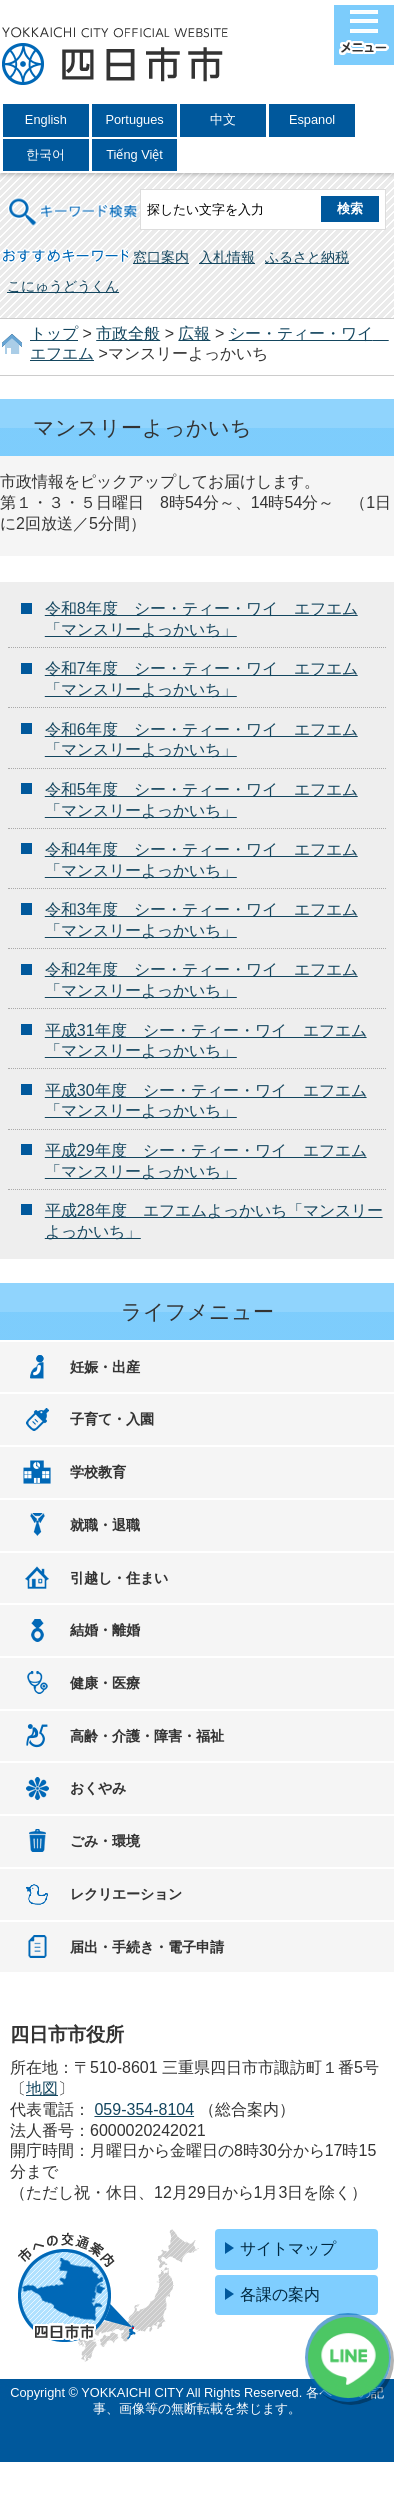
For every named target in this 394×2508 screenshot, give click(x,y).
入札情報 (227, 257)
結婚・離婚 (105, 1630)
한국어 (45, 154)
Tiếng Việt (134, 154)
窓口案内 (161, 257)
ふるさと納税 (307, 257)
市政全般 (128, 333)
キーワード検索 (74, 198)
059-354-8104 (144, 2109)
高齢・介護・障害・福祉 (147, 1736)
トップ (54, 333)
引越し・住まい (119, 1578)
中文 (223, 119)
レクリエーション (126, 1894)
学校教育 (98, 1472)
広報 (194, 333)
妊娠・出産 (105, 1367)
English (46, 119)
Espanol (312, 119)
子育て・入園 (112, 1419)
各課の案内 (280, 2294)
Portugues (134, 119)
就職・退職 (105, 1525)
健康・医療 (105, 1683)
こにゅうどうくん (63, 286)
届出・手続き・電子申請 (147, 1947)
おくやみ (98, 1788)
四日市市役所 (115, 57)
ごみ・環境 (105, 1841)
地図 (42, 2088)
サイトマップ (288, 2248)
